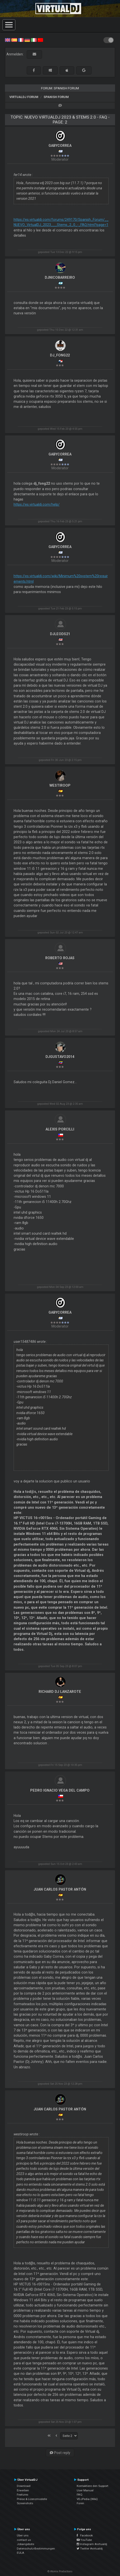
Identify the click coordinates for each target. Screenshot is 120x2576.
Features (22, 2494)
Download (23, 2486)
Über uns (22, 2535)
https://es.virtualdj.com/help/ (37, 504)
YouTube (84, 2540)
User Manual (85, 2490)
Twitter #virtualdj (90, 2548)
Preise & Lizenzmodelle (32, 2499)
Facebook (85, 2535)
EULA (20, 2552)
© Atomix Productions (60, 2571)
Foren (80, 2503)
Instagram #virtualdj (92, 2544)
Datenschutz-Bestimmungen (36, 2548)
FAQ (79, 2494)
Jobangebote (25, 2544)
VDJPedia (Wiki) (87, 2499)
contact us (24, 2540)
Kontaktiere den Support (92, 2486)
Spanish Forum (56, 97)
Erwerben (23, 2490)
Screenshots (25, 2503)
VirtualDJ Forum (23, 97)
